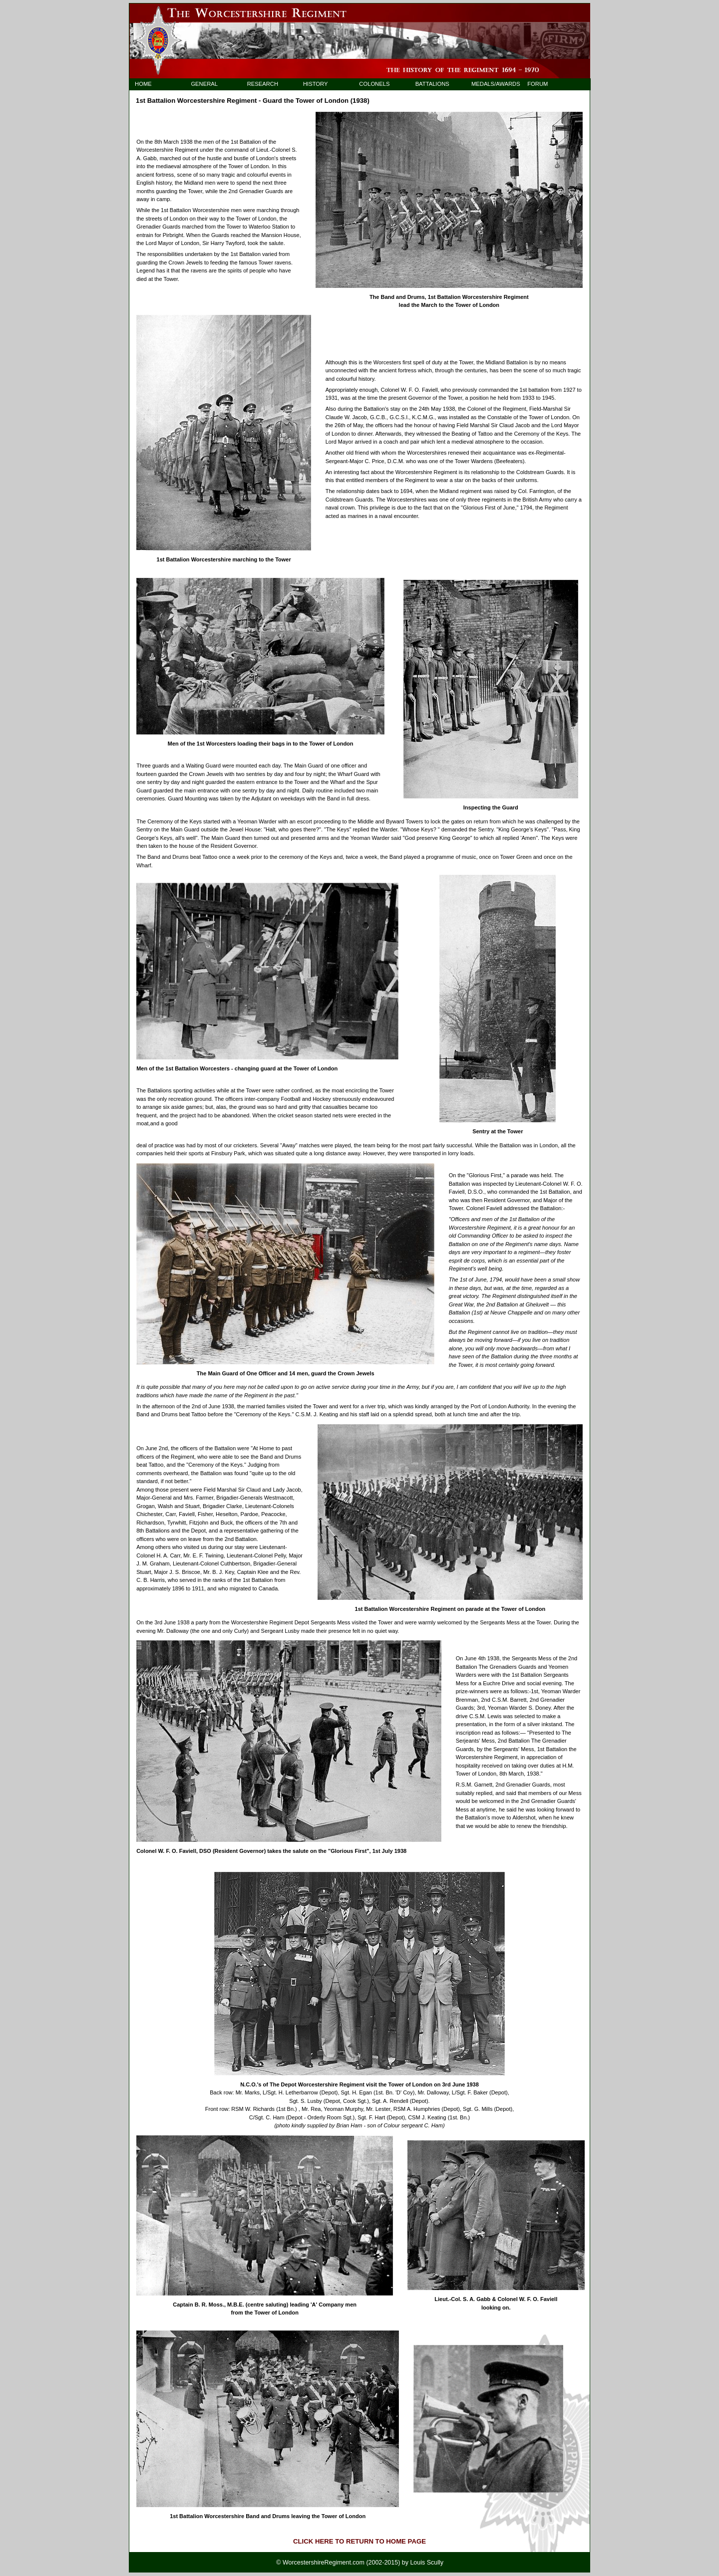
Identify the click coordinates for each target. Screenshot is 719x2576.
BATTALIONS (432, 84)
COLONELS (374, 84)
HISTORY (315, 84)
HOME (143, 84)
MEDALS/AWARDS (491, 84)
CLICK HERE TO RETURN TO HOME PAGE (359, 2541)
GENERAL (204, 84)
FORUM (537, 84)
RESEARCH (262, 84)
